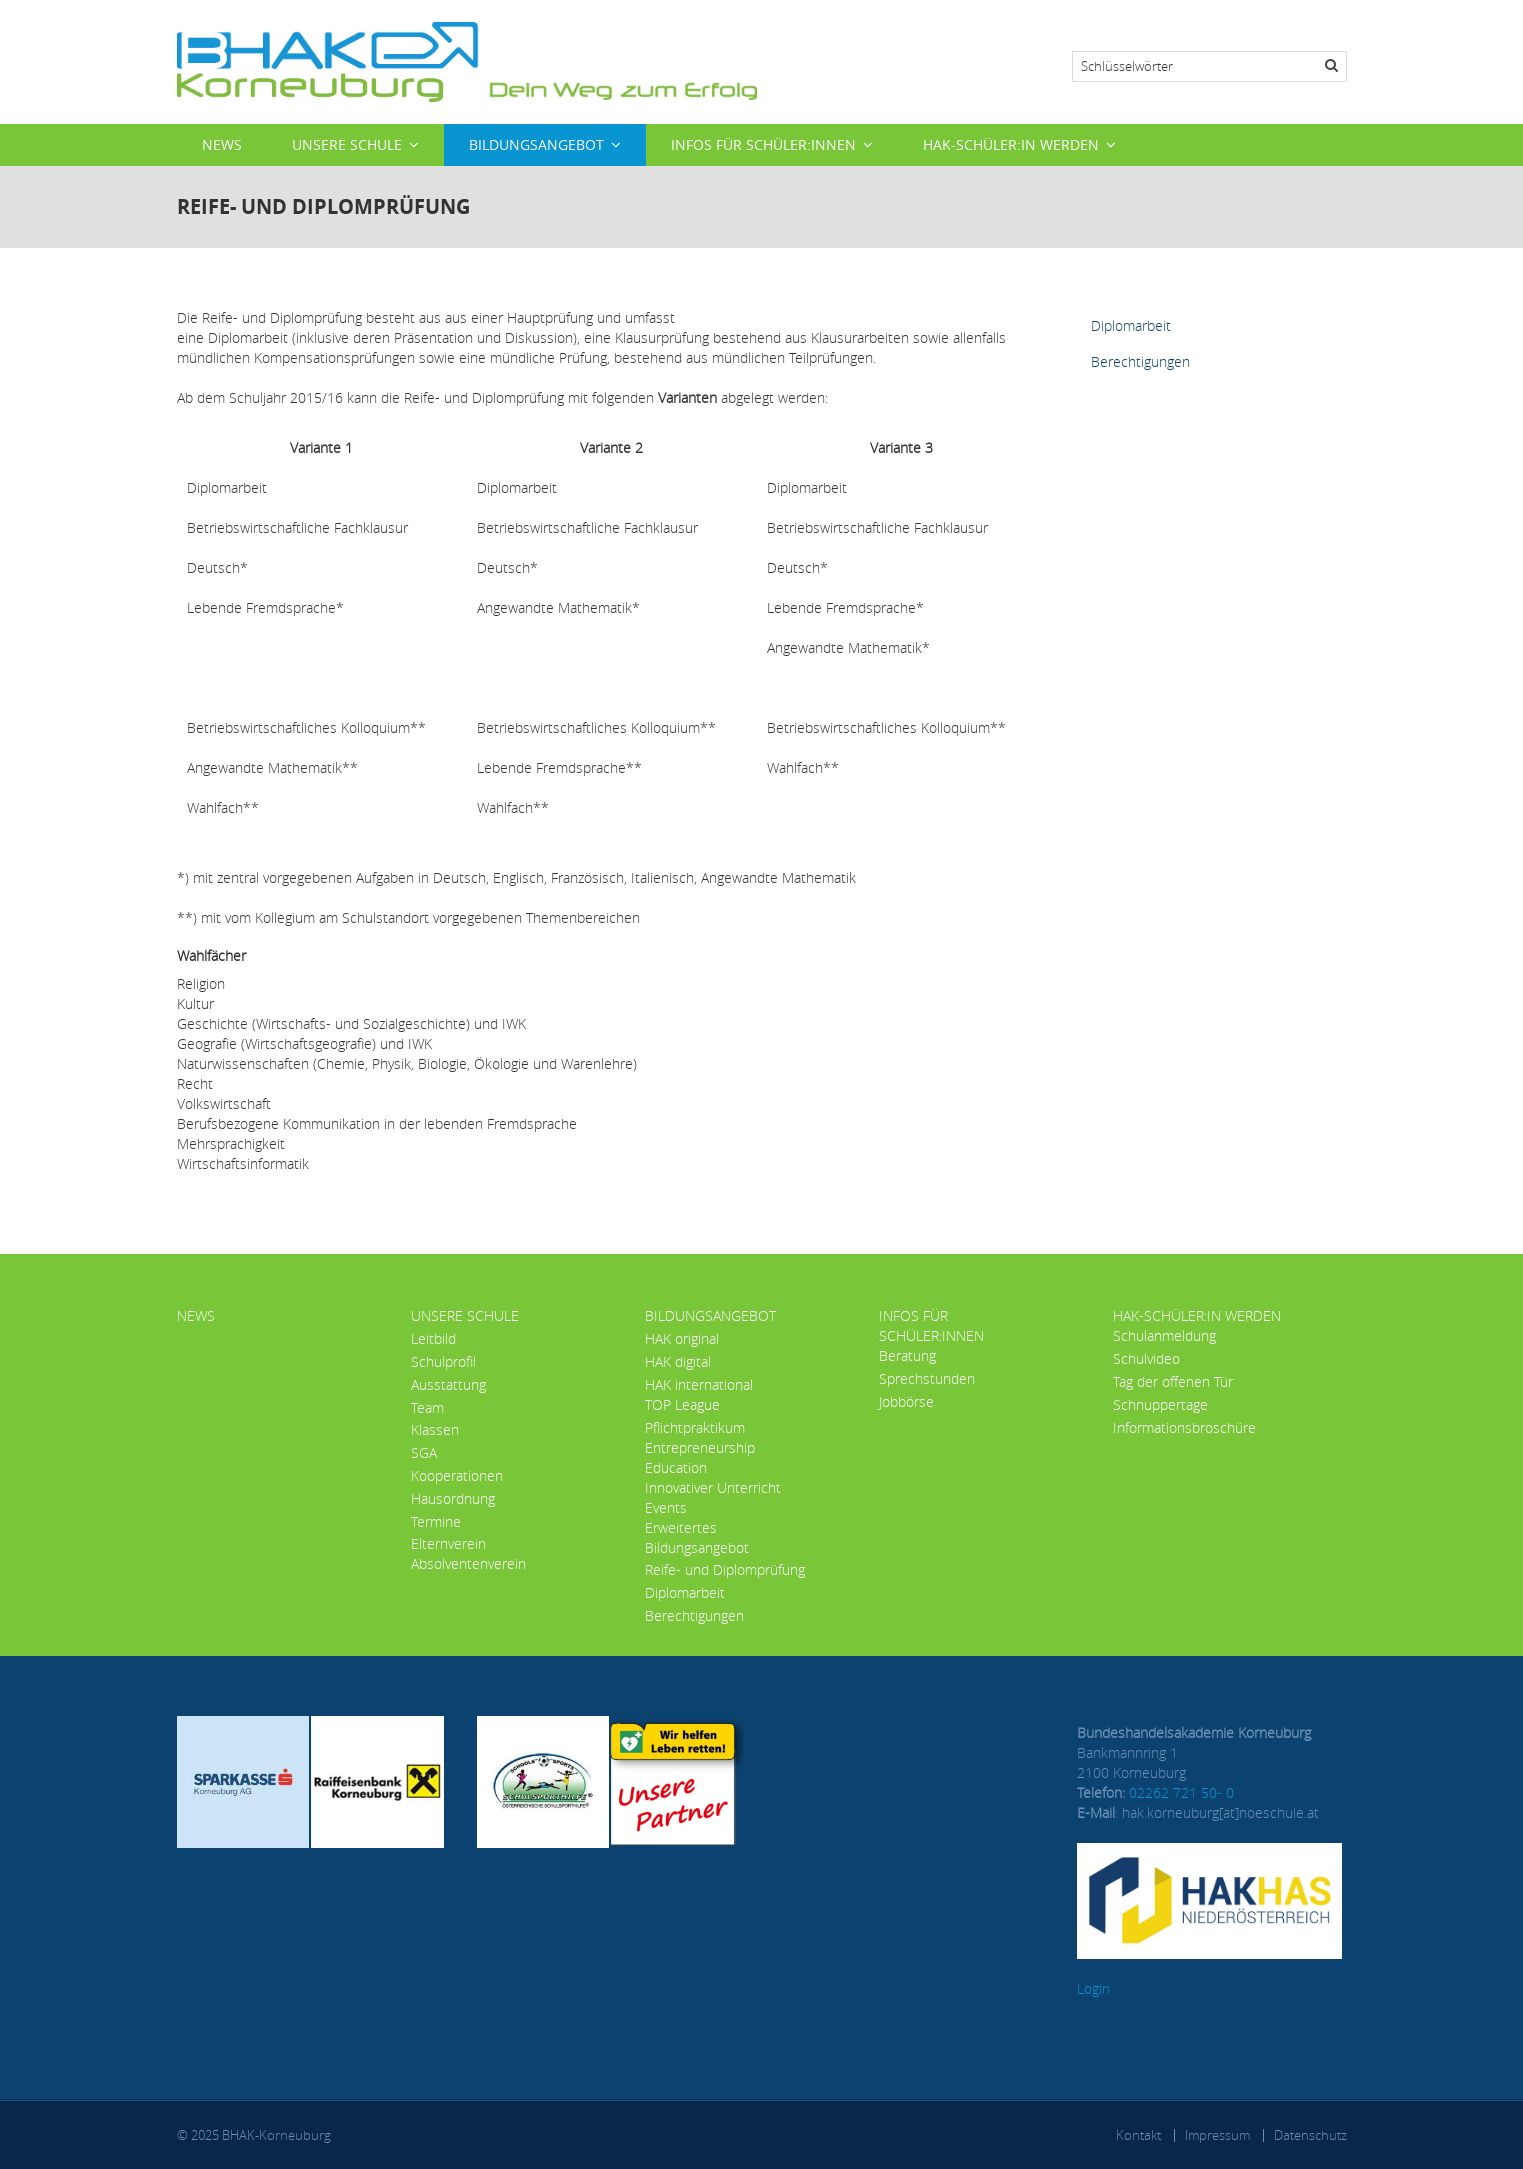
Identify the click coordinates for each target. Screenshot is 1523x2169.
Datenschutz (1310, 2135)
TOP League (682, 1404)
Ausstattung (448, 1384)
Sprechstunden (927, 1378)
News (222, 144)
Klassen (435, 1429)
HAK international (699, 1384)
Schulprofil (443, 1361)
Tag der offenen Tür (1173, 1381)
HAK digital (678, 1361)
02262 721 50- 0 (1181, 1792)
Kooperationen (457, 1475)
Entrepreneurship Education (700, 1457)
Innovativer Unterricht (713, 1487)
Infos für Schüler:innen (763, 144)
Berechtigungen (1140, 361)
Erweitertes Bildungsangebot (697, 1537)
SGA (424, 1452)
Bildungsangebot (536, 144)
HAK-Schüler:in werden (1011, 144)
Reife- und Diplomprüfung (725, 1569)
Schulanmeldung (1164, 1335)
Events (666, 1507)
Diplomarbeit (1131, 325)
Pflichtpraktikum (695, 1427)
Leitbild (433, 1338)
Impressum (1217, 2135)
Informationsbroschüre (1184, 1427)
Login (1093, 1988)
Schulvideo (1146, 1358)
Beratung (907, 1355)
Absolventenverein (468, 1563)
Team (427, 1407)
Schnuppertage (1160, 1404)
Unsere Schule (347, 144)
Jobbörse (906, 1401)
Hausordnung (453, 1498)
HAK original (682, 1338)
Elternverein (448, 1543)
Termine (436, 1521)
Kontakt (1138, 2135)
